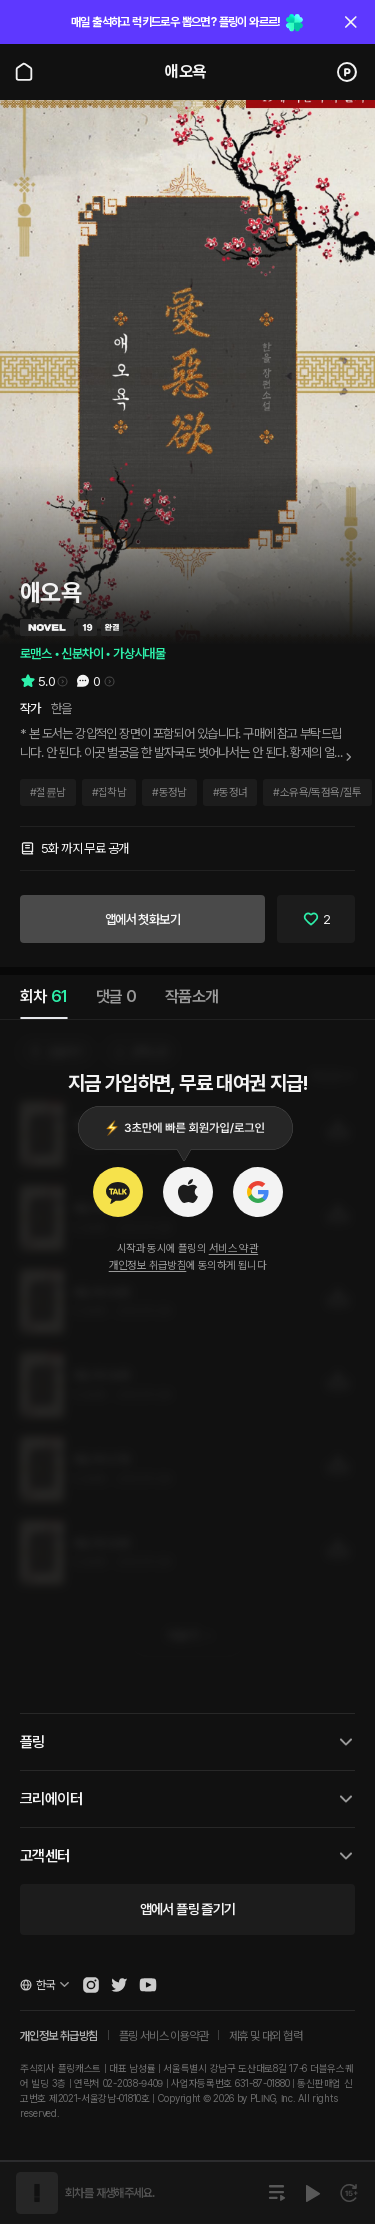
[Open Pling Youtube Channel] (148, 1985)
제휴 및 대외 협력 (265, 2036)
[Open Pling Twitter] (119, 1985)
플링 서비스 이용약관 (163, 2036)
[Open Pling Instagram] (91, 1985)
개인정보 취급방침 (148, 1265)
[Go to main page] (24, 72)
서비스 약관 (233, 1248)
